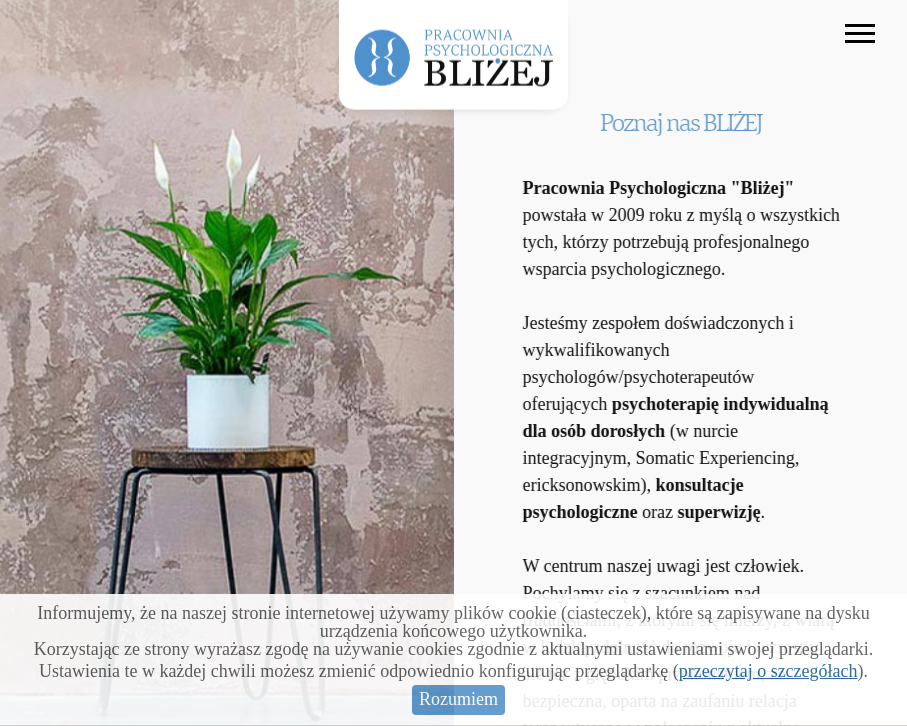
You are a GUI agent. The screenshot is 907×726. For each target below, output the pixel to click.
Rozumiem (458, 699)
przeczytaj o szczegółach (768, 671)
